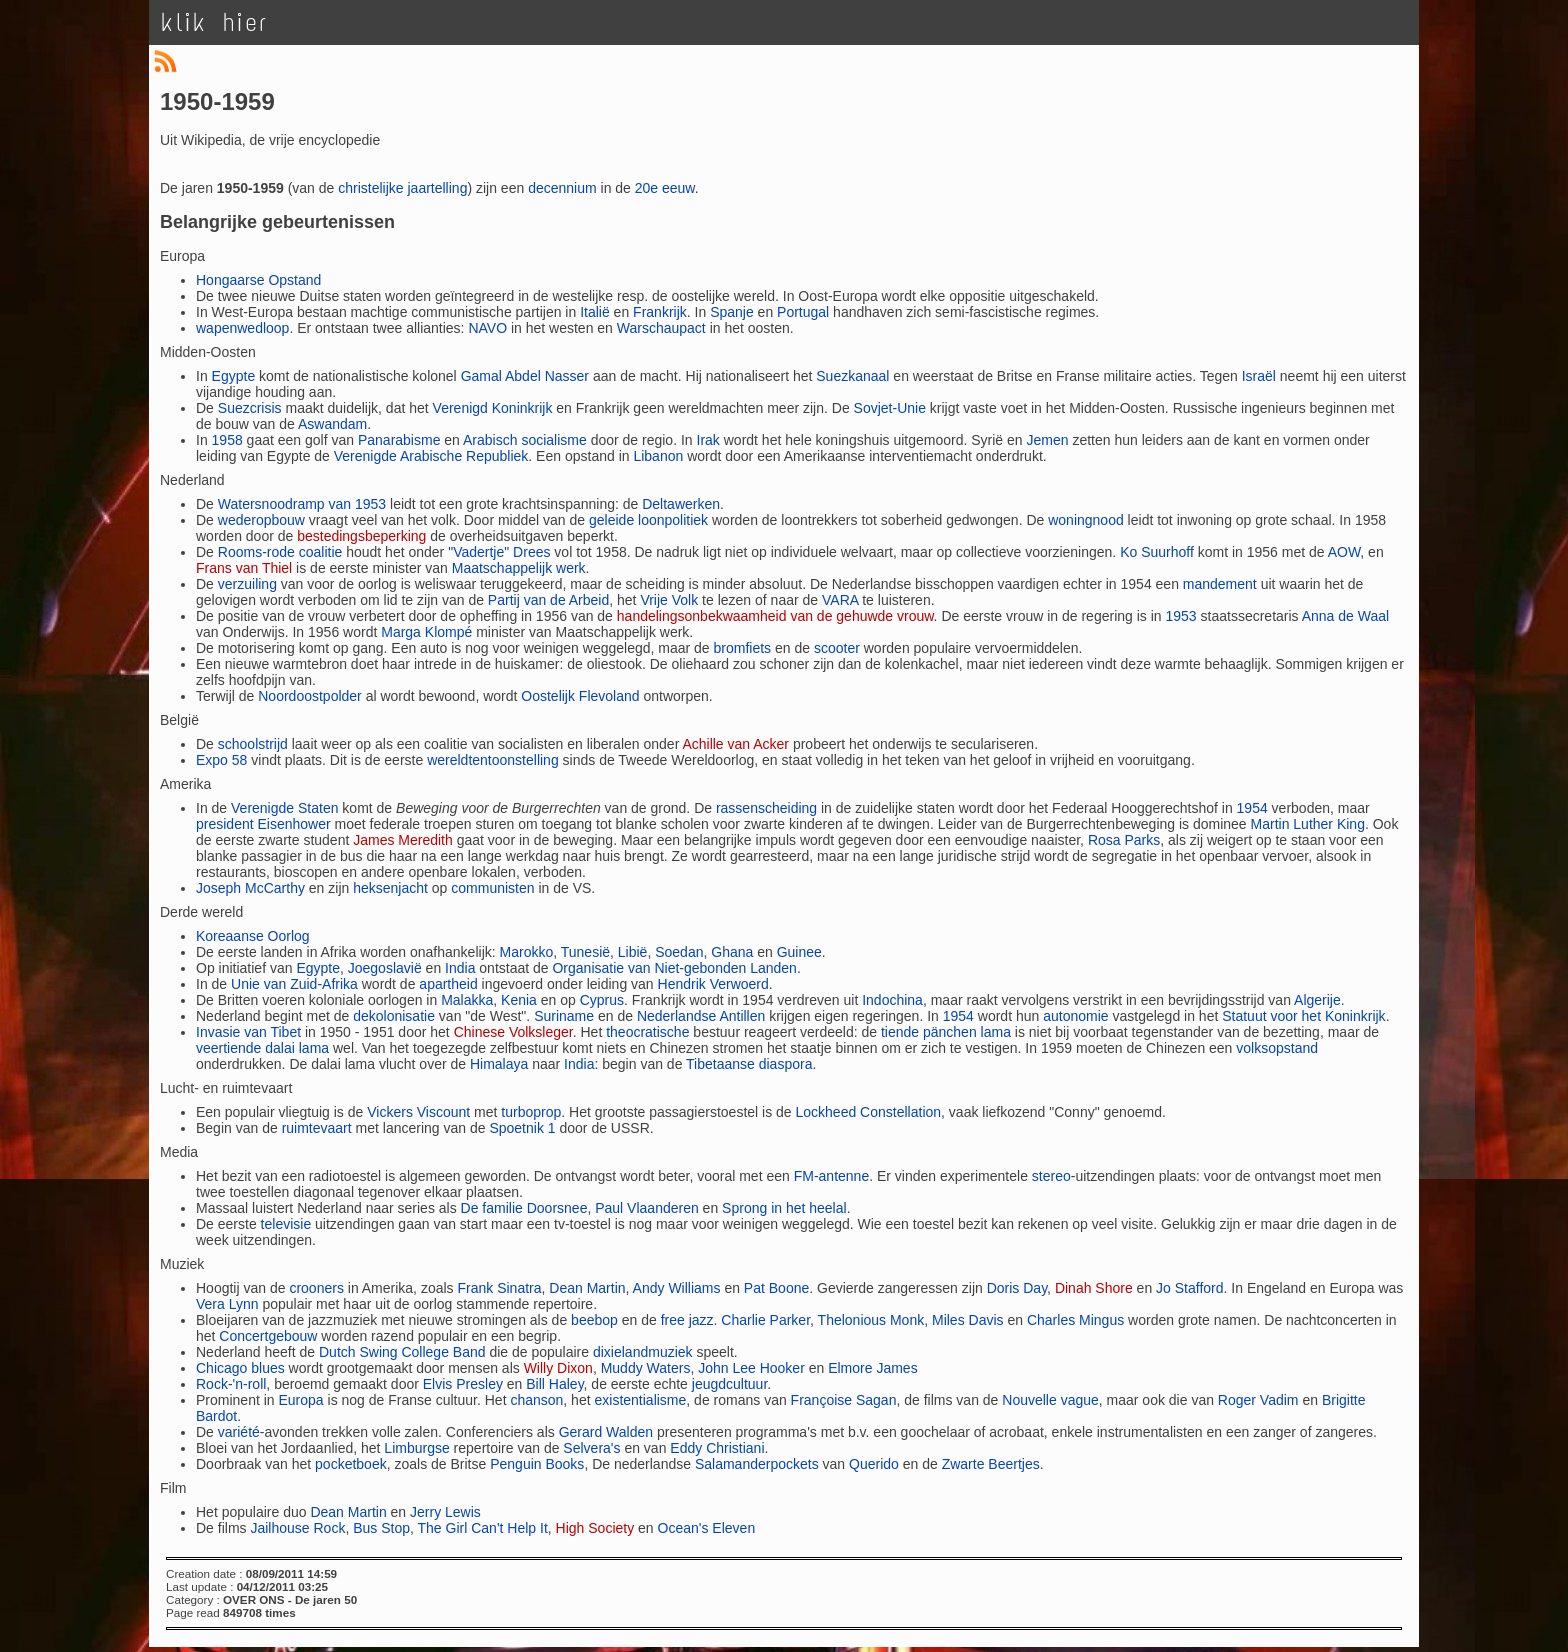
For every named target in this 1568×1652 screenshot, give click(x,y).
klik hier (215, 22)
